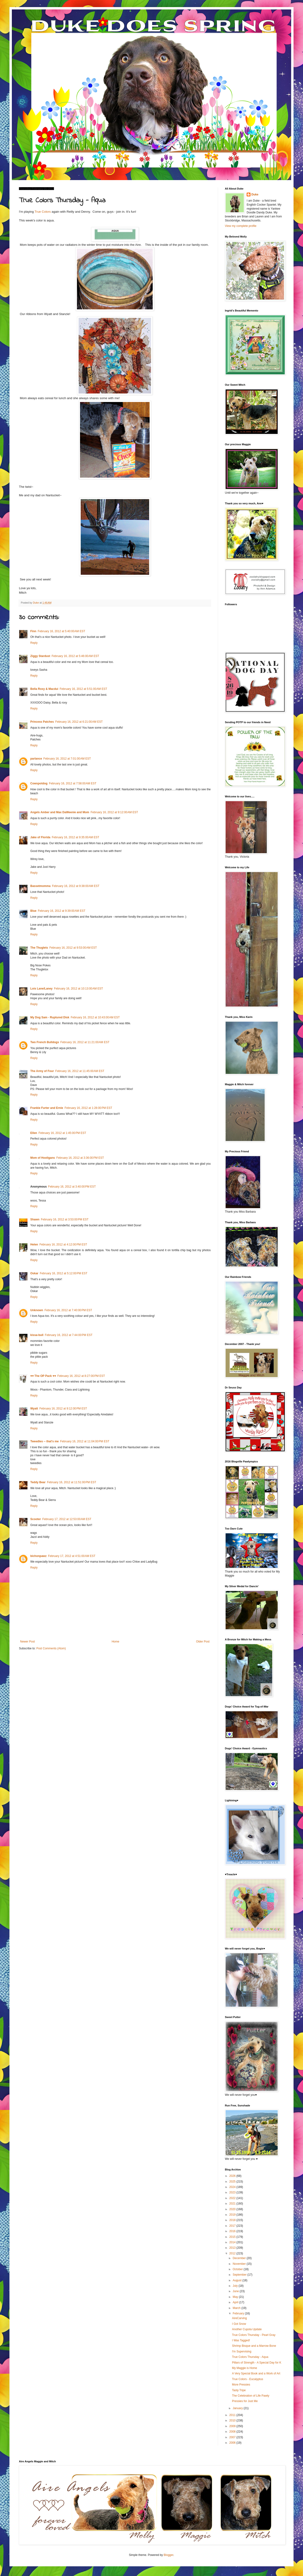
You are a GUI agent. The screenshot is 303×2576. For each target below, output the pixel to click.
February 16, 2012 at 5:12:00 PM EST (63, 1273)
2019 (232, 2214)
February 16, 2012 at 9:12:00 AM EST (114, 812)
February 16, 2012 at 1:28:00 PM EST (88, 1108)
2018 (232, 2220)
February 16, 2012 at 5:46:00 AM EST (75, 656)
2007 (232, 2437)
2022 (232, 2198)
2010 (232, 2420)
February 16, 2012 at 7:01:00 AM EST (67, 758)
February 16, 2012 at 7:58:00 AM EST (72, 783)
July (236, 2285)
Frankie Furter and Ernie (46, 1108)
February (239, 2313)
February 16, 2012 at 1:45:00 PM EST (62, 1133)
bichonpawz (38, 1556)
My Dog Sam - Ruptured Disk (49, 1017)
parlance (36, 758)
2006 (232, 2442)
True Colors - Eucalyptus (247, 2379)
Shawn (35, 1219)
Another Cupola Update (247, 2329)
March (237, 2308)
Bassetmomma (40, 886)
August (237, 2280)
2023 (232, 2192)
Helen (34, 1244)
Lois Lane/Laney (41, 988)
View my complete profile (240, 226)
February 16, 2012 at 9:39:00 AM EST (61, 910)
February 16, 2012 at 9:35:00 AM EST (75, 837)
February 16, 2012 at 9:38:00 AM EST (75, 886)
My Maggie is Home (244, 2368)
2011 (232, 2415)
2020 (232, 2209)
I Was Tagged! (241, 2340)
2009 (232, 2426)
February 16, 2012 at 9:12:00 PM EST (63, 1408)
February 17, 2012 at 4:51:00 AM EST (71, 1556)
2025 (232, 2181)
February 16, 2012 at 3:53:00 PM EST (65, 1219)
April (236, 2302)
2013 (232, 2247)
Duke (254, 194)
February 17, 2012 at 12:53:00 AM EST (66, 1519)
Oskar (34, 1273)
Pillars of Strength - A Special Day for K (256, 2362)
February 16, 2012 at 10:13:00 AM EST (78, 988)
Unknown (36, 1310)
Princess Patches (42, 721)
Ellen (33, 1133)
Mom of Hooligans (42, 1157)
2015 (232, 2237)
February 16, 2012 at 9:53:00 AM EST (73, 947)
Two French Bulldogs (44, 1042)
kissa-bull (36, 1335)
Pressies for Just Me (245, 2401)
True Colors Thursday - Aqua (250, 2357)
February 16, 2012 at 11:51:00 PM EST (71, 1482)
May (236, 2297)
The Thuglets (39, 947)
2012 (232, 2253)
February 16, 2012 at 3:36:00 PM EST (80, 1157)
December (240, 2258)
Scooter (35, 1519)
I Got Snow (239, 2323)
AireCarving (239, 2318)
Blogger (168, 2555)
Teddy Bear (37, 1482)
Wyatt (34, 1408)
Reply (34, 642)
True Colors (43, 211)
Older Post (202, 1641)
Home (115, 1641)
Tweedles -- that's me (44, 1441)
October (238, 2269)
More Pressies (241, 2384)
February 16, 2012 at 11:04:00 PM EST (84, 1441)
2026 (232, 2176)
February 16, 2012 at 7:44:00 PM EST (68, 1335)
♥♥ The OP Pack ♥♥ (43, 1376)
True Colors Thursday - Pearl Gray (253, 2335)
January (238, 2408)
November (240, 2263)
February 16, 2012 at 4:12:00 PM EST (63, 1244)
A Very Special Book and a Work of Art (256, 2373)
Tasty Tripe (239, 2390)
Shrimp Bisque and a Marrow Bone (254, 2345)
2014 (232, 2242)
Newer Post (27, 1641)
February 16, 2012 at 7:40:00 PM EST (68, 1310)
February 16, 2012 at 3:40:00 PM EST (72, 1186)
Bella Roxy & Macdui (44, 689)
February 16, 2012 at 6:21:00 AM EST (78, 721)
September (240, 2274)
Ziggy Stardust (40, 656)
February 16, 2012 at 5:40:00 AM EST (61, 631)
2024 (232, 2187)
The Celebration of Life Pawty (250, 2395)
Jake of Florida (40, 837)
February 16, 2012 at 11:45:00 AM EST (79, 1071)
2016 (232, 2231)
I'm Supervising (241, 2351)
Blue (33, 910)
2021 (232, 2203)
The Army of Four (42, 1071)
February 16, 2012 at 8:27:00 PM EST (81, 1376)
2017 (232, 2225)
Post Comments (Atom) (51, 1648)
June (236, 2291)
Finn (33, 631)
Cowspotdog (39, 783)
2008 (232, 2431)
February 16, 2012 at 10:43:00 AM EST (95, 1017)
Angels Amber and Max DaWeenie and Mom (59, 812)
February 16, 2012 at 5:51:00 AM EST (83, 689)
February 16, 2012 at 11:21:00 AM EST (84, 1042)
